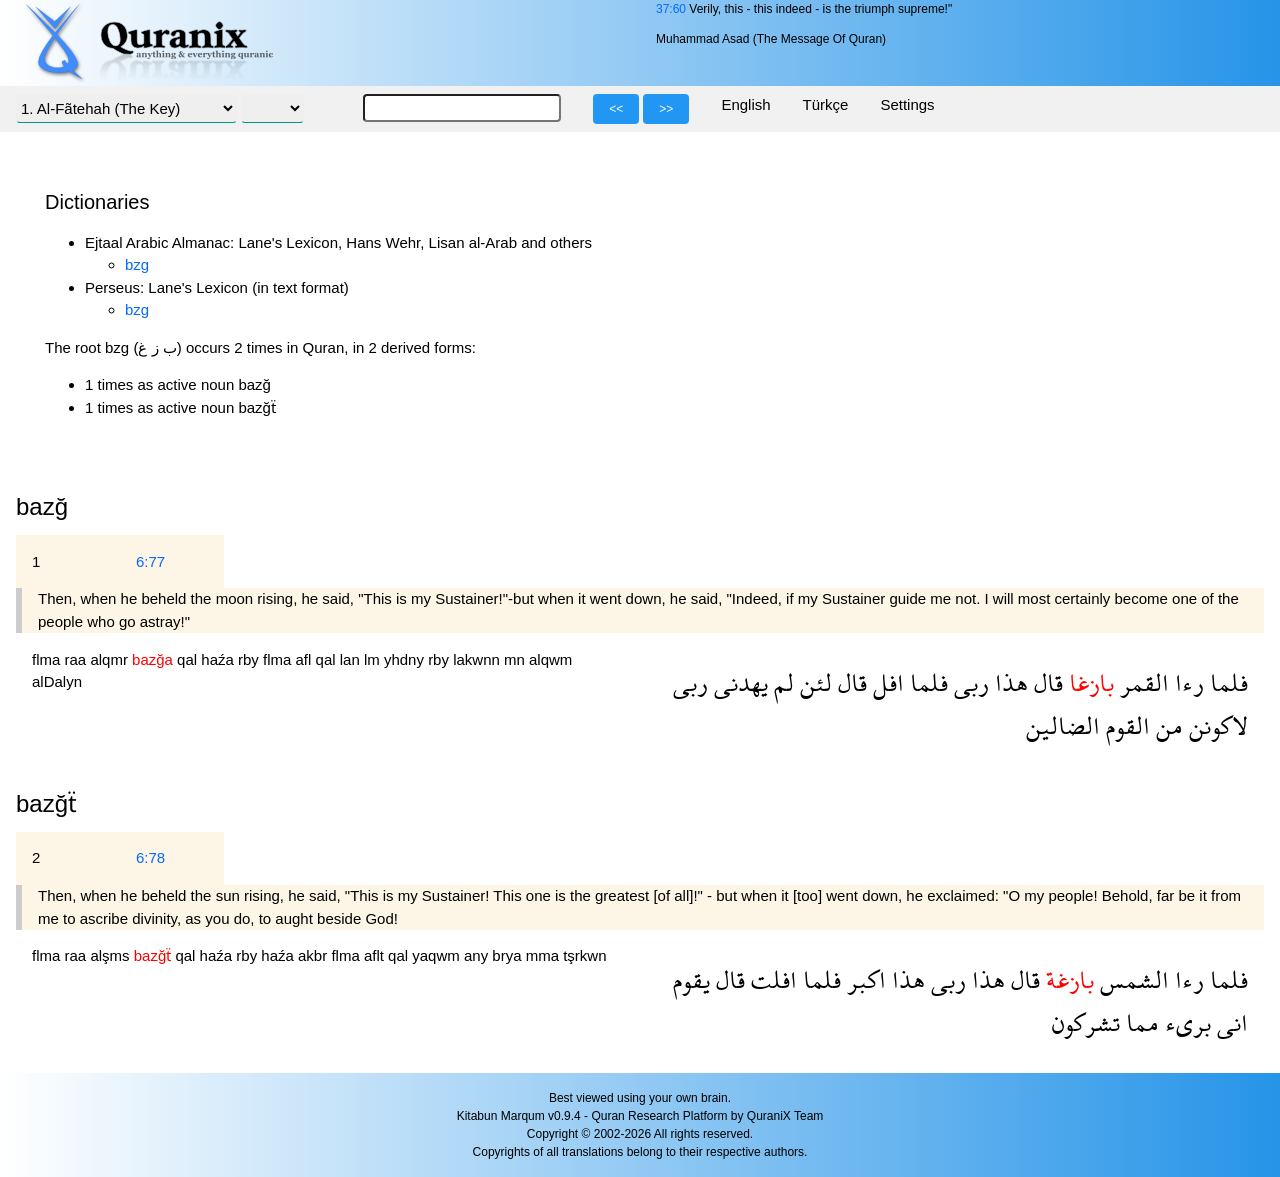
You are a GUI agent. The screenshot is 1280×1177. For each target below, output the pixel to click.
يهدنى (738, 682)
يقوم (691, 979)
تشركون (1086, 1022)
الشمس (1131, 979)
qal (189, 659)
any (478, 955)
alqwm (550, 659)
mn (516, 659)
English (745, 104)
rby (250, 659)
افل (885, 682)
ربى (968, 682)
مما (1139, 1022)
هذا (1008, 682)
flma (48, 659)
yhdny (406, 659)
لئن (813, 682)
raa (78, 659)
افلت (771, 979)
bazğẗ (46, 803)
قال (1045, 682)
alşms (111, 955)
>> (666, 109)
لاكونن (1215, 725)
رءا (1186, 682)
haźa (219, 659)
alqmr (111, 659)
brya (508, 955)
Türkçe (826, 104)
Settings (907, 104)
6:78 (150, 857)
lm (374, 659)
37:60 (671, 9)
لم (781, 682)
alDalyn (57, 681)
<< (616, 109)
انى (1229, 1022)
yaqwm (438, 955)
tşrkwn (584, 955)
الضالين (1063, 725)
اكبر (863, 979)
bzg (137, 264)
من (1166, 725)
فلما (1226, 682)
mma (545, 955)
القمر (1141, 682)
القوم (1125, 725)
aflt (376, 955)
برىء (1185, 1022)
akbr (314, 955)
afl (306, 659)
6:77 (150, 561)
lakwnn (478, 659)
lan (352, 659)
